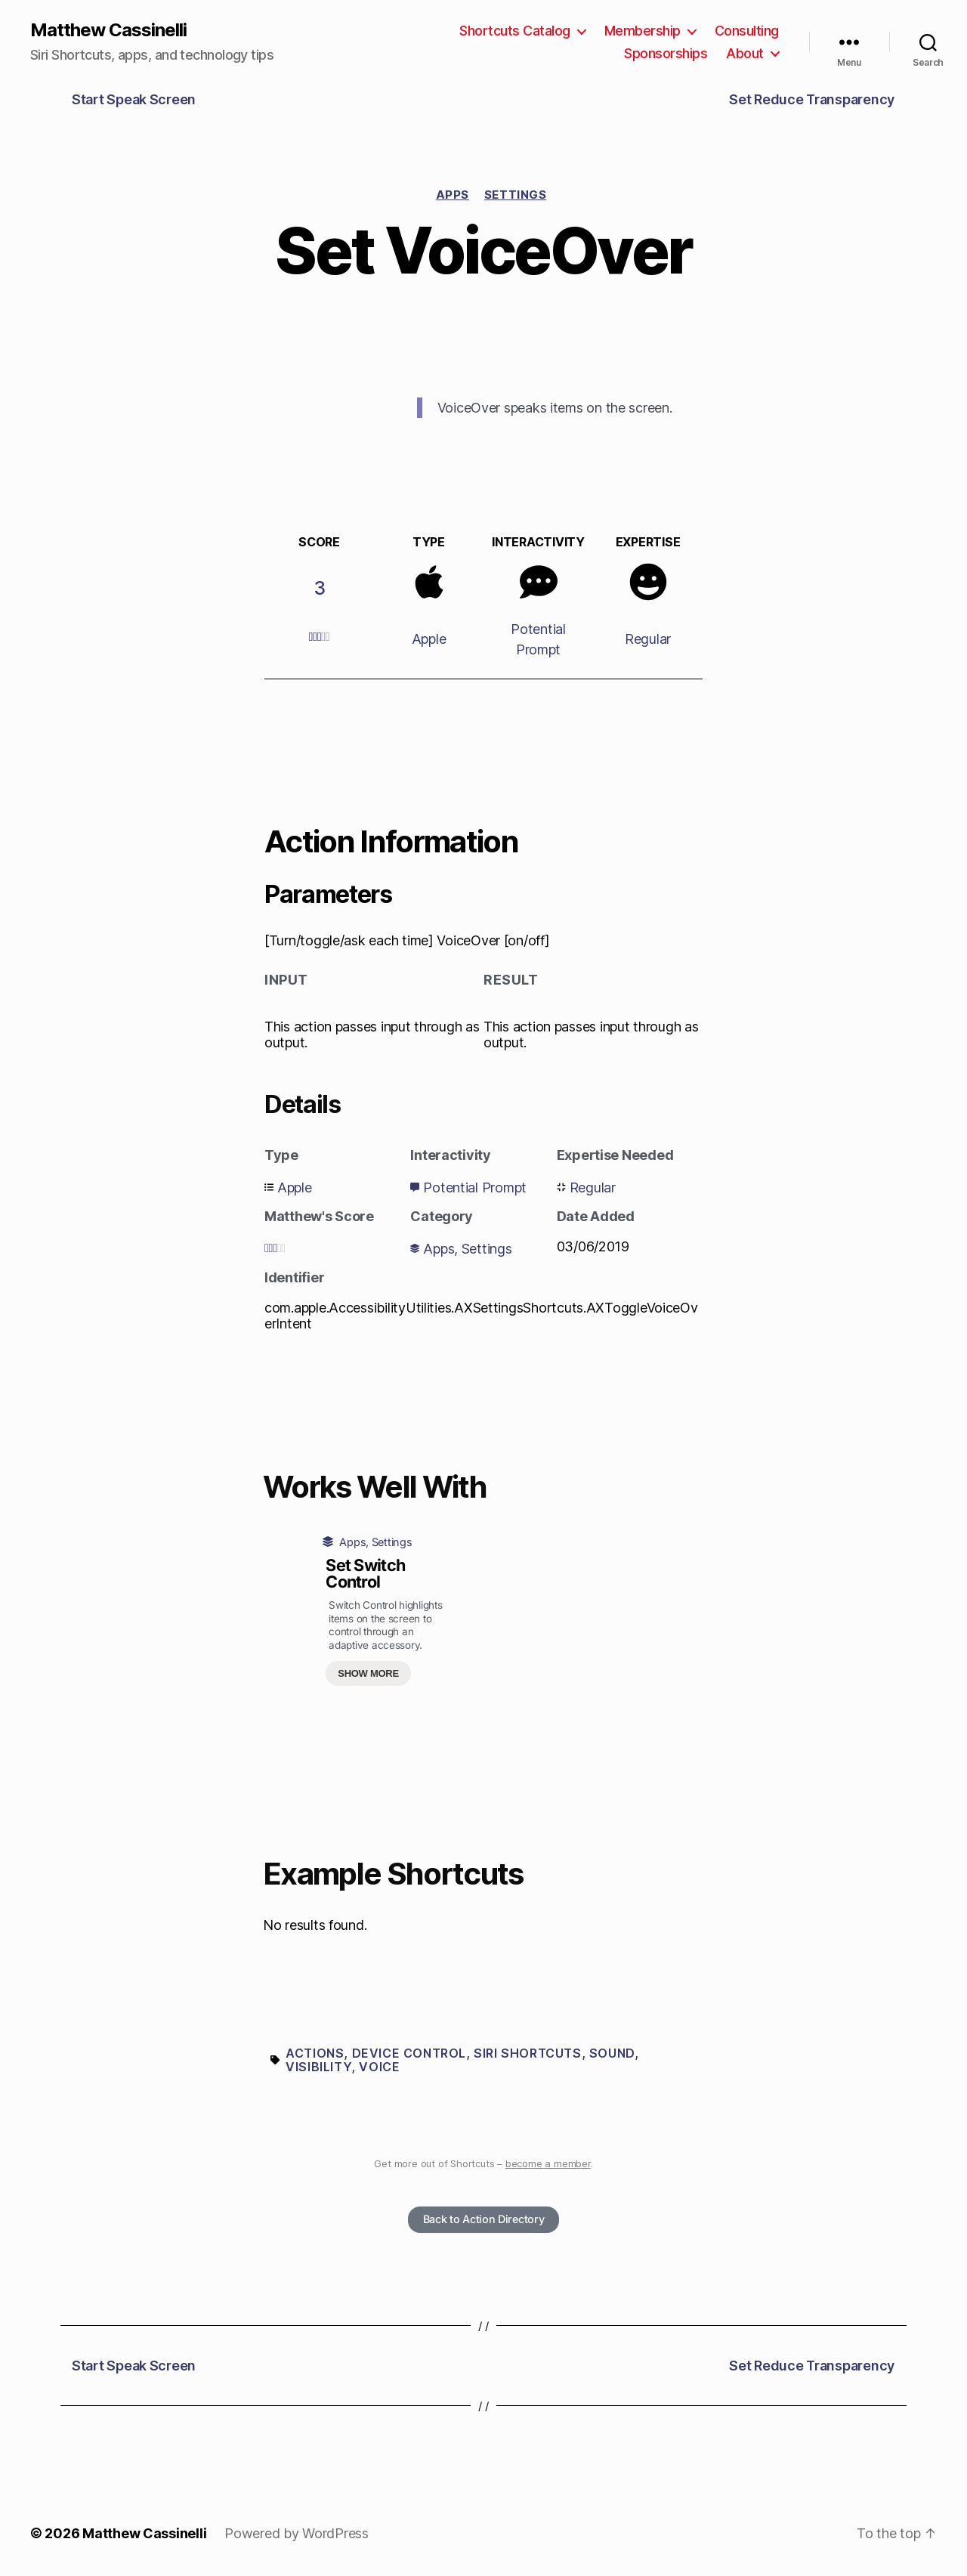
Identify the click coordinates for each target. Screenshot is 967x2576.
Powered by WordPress (296, 2533)
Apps (452, 194)
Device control (409, 2053)
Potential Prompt (475, 1187)
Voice (379, 2066)
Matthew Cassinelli (108, 30)
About (745, 53)
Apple (429, 639)
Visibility (318, 2066)
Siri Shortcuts (527, 2053)
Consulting (747, 31)
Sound (612, 2053)
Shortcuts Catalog (514, 31)
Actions (315, 2053)
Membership (642, 31)
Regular (648, 639)
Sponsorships (665, 53)
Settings (515, 194)
